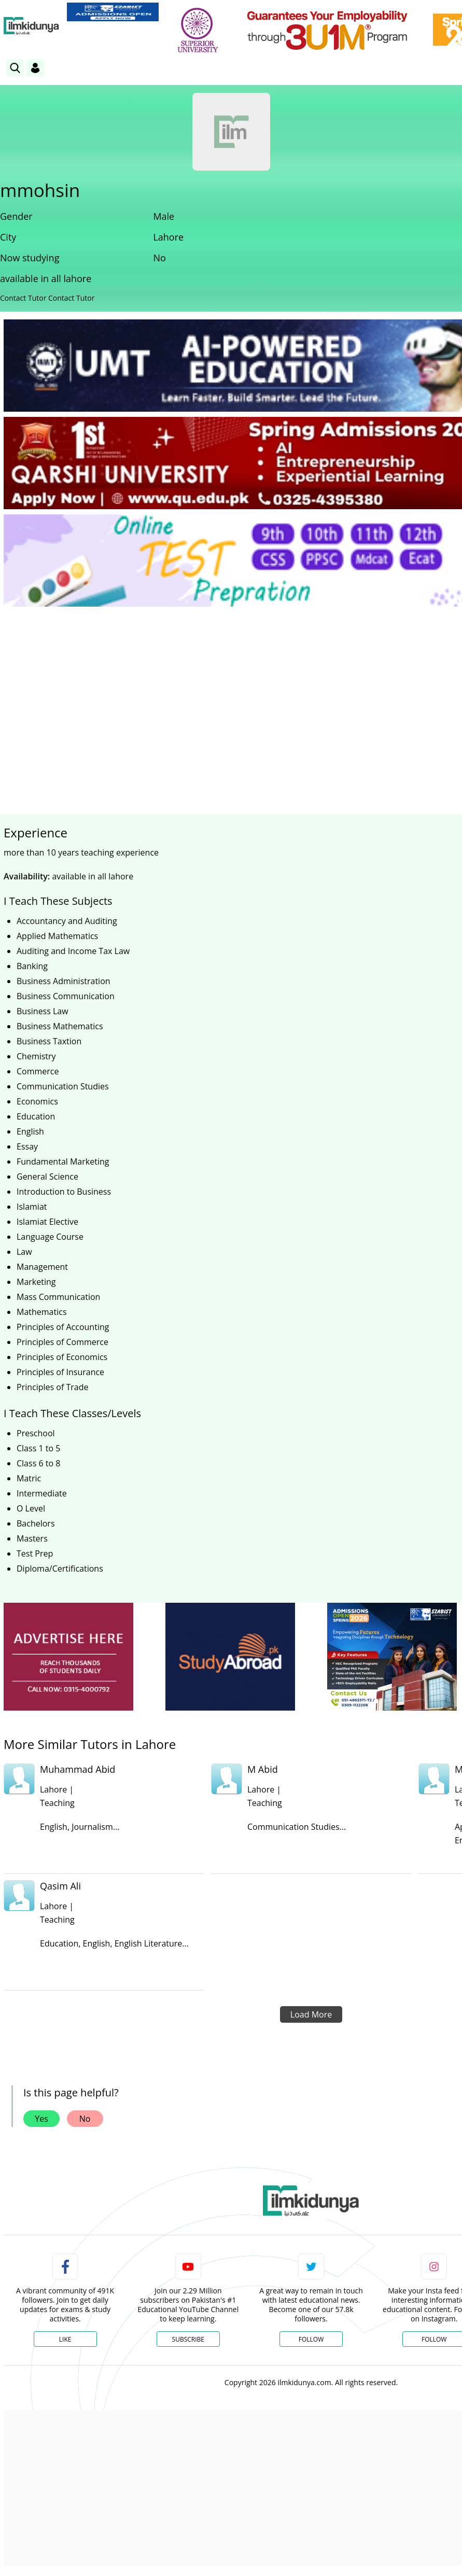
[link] (113, 12)
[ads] (68, 1657)
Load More (311, 2014)
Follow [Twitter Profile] (311, 2339)
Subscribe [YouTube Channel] (188, 2339)
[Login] (35, 68)
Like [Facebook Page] (65, 2339)
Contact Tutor (23, 298)
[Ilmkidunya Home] (31, 26)
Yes (41, 2118)
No (85, 2118)
